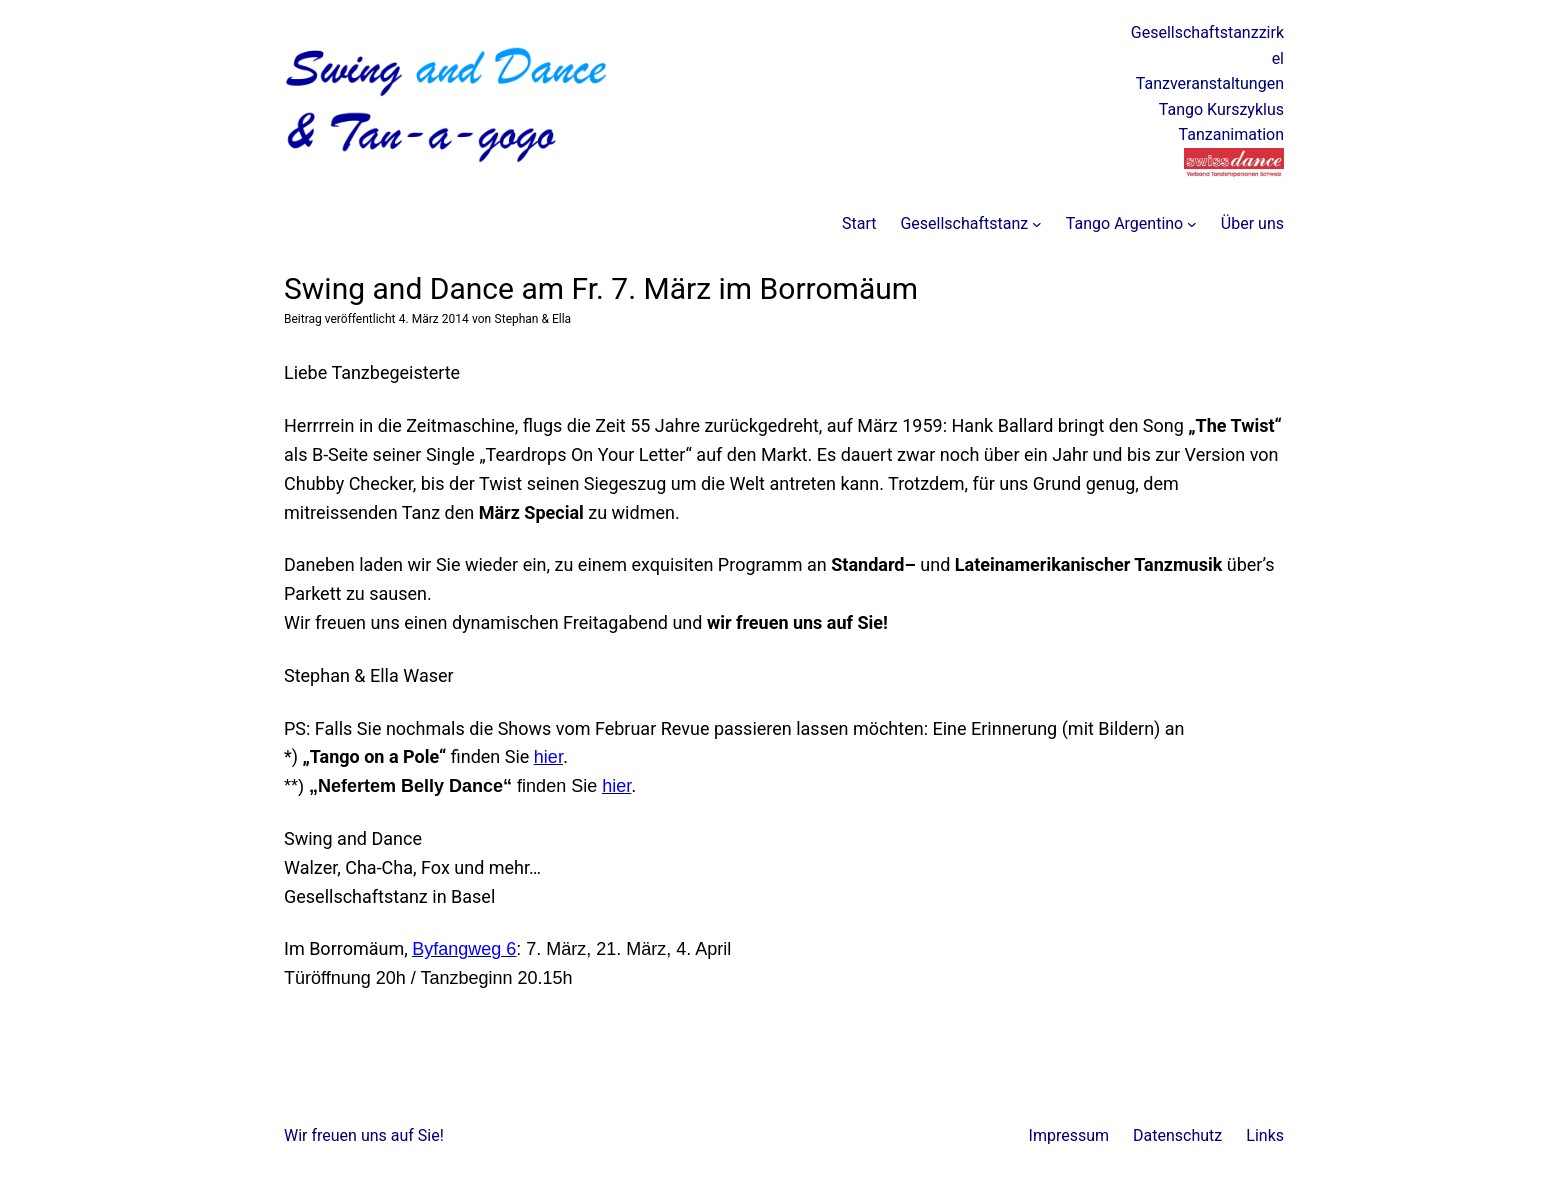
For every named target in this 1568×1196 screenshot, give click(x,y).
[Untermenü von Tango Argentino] (1192, 224)
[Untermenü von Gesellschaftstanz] (1037, 224)
